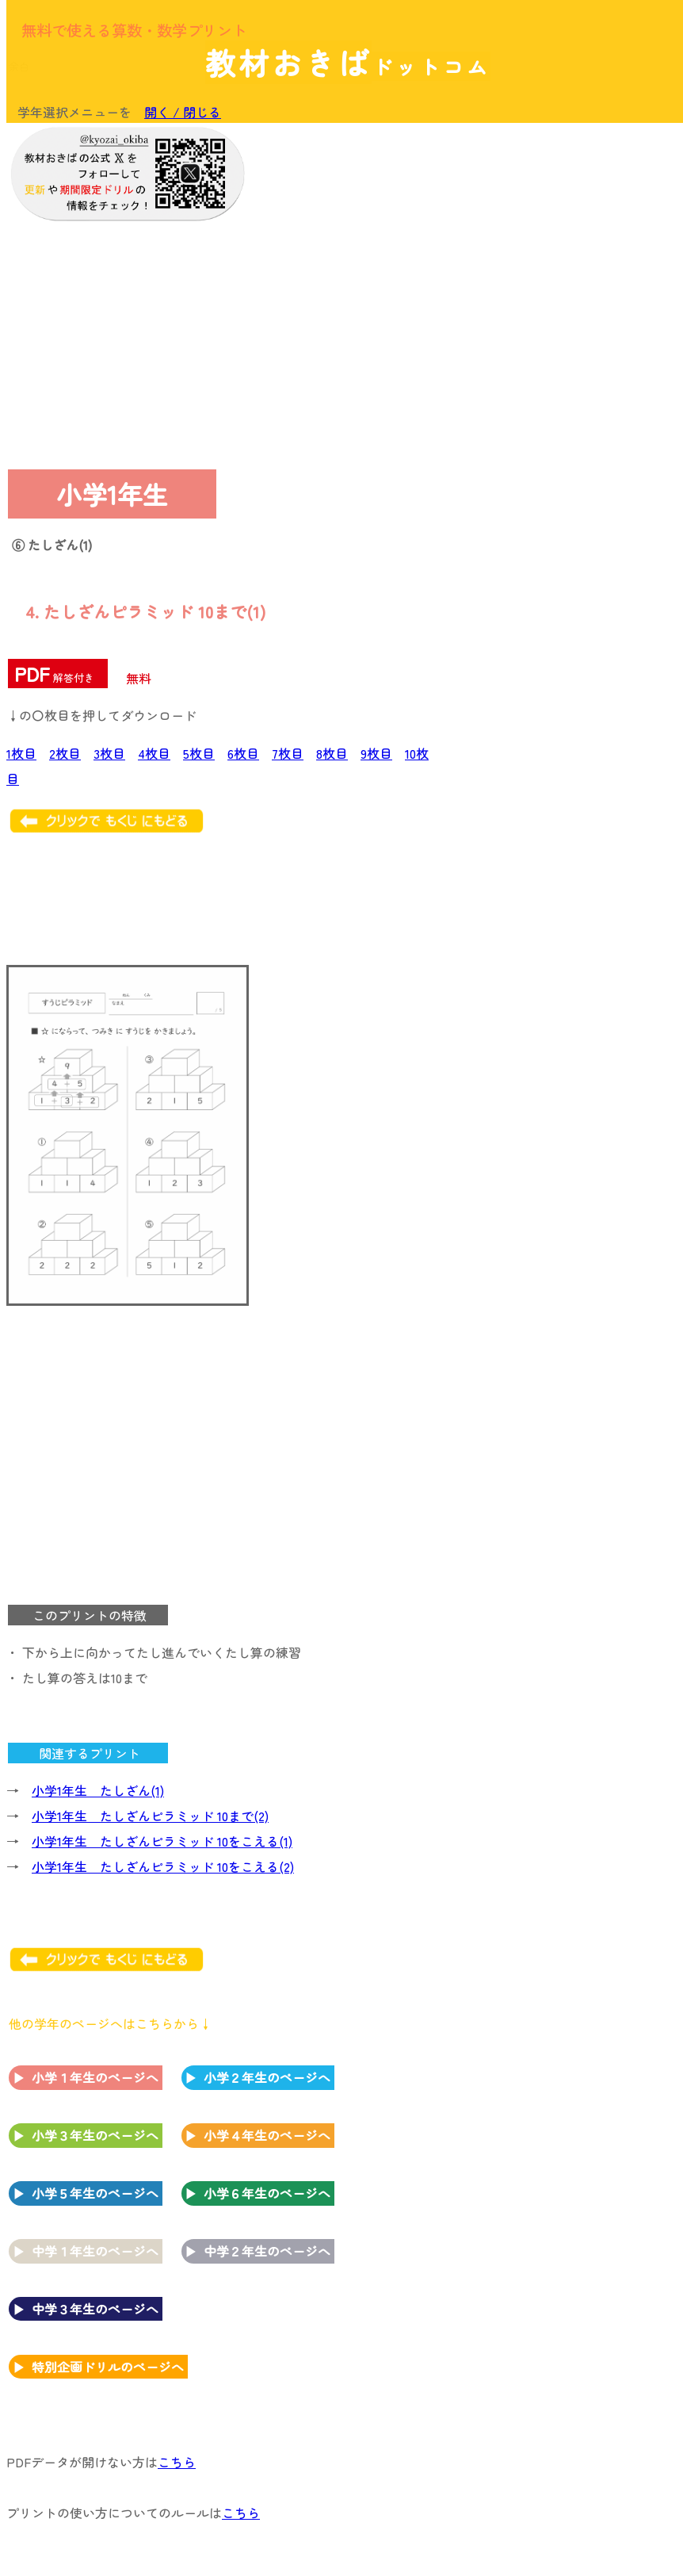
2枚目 (65, 753)
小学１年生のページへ (95, 2077)
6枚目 (243, 753)
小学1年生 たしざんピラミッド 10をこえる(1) (162, 1841)
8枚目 (332, 753)
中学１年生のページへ (95, 2250)
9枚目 (376, 753)
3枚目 (109, 753)
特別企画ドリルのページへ (108, 2366)
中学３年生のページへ (95, 2308)
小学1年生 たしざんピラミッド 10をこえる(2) (163, 1866)
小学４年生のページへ (267, 2135)
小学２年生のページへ (267, 2077)
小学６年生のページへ (267, 2193)
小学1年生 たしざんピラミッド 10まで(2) (150, 1815)
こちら (177, 2461)
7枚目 (287, 753)
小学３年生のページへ (95, 2135)
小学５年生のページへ (95, 2193)
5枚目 (199, 753)
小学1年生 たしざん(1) (98, 1790)
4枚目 (154, 753)
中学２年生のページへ (267, 2250)
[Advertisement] (548, 231)
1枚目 (21, 753)
